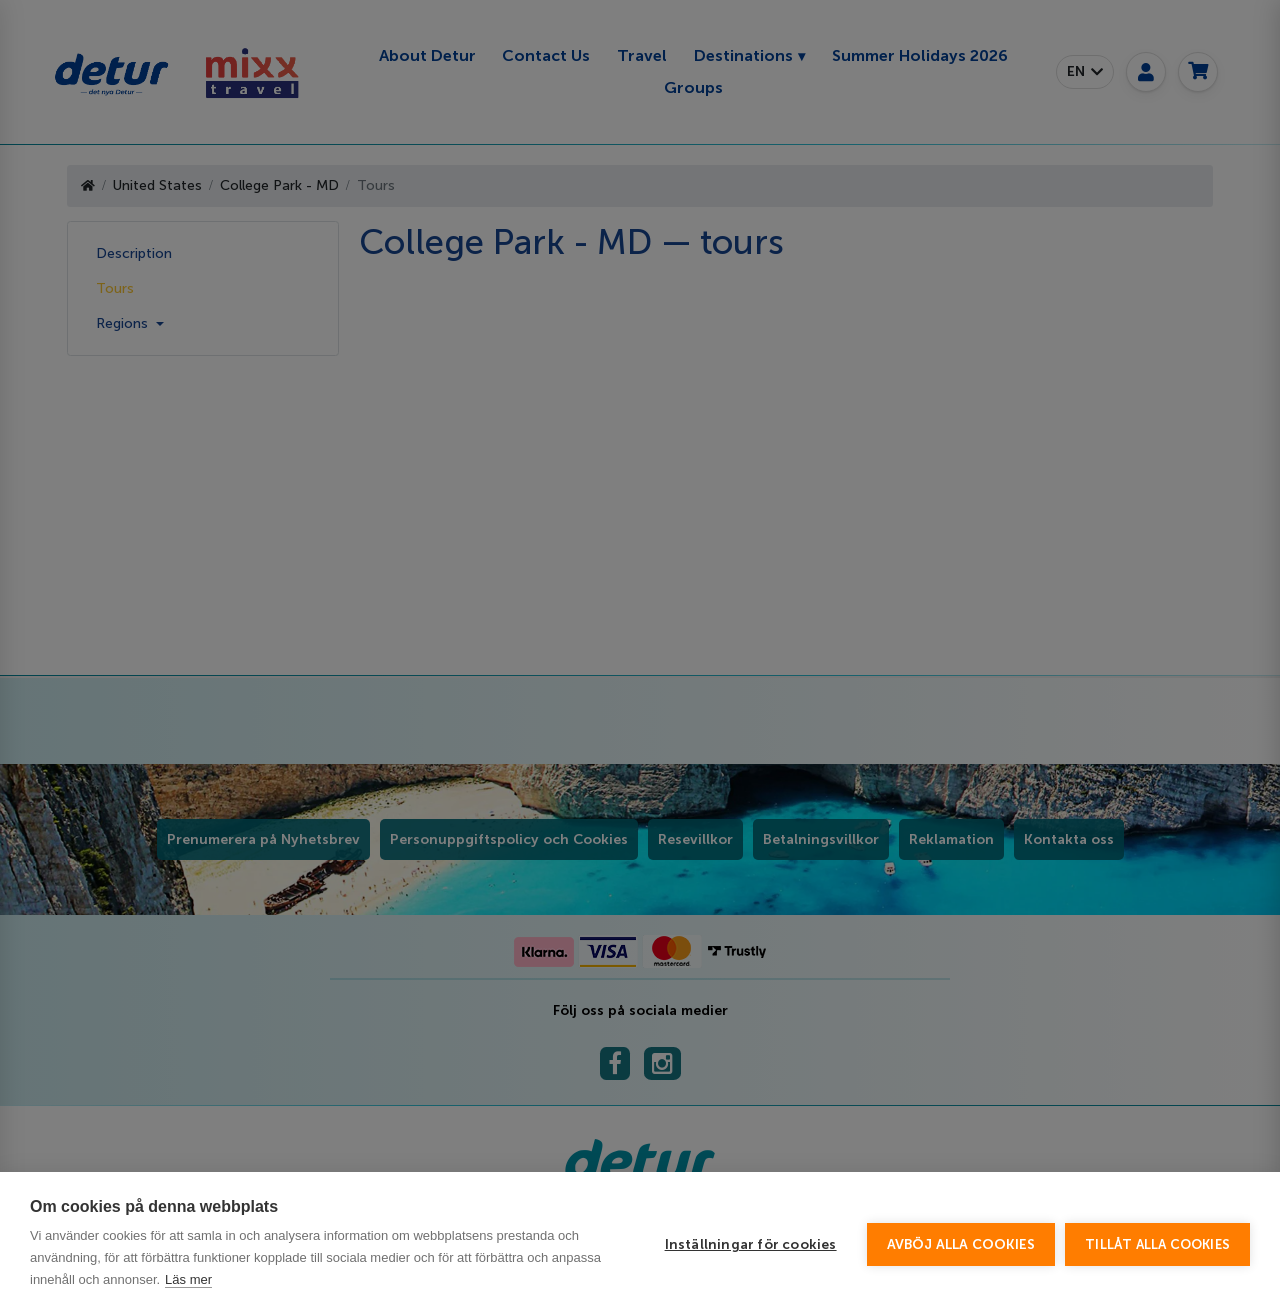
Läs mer (188, 1279)
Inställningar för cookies (751, 1244)
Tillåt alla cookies (1157, 1244)
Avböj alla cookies (961, 1244)
